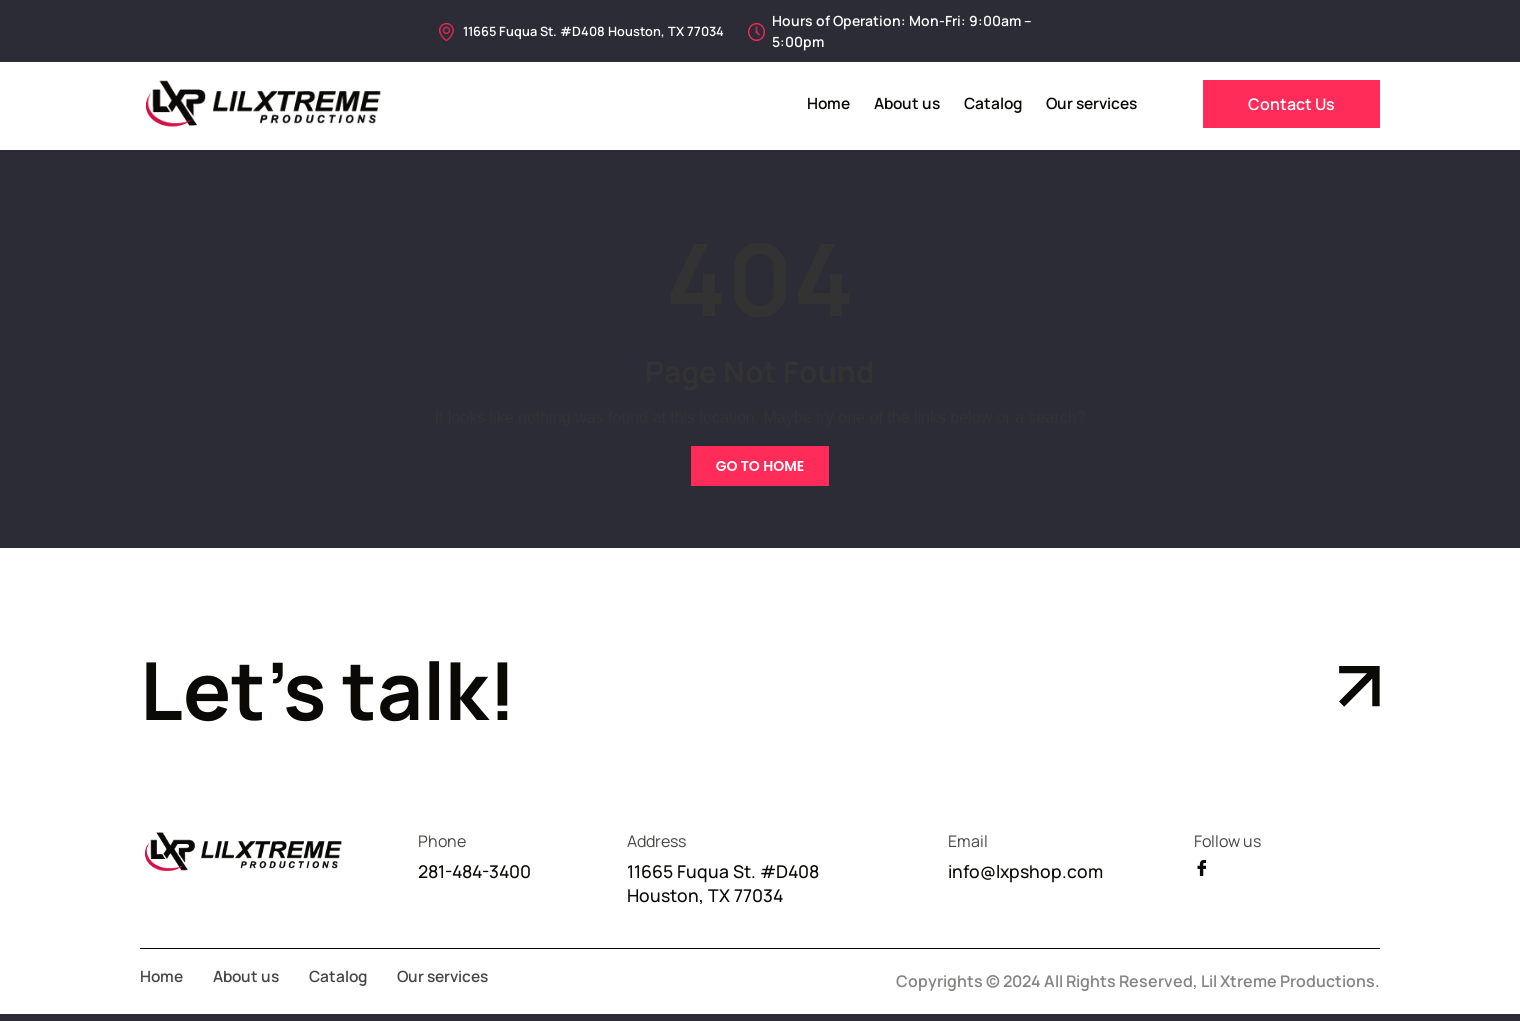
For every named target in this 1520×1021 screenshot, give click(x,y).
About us (896, 103)
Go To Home (760, 466)
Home (814, 103)
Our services (1088, 103)
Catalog (985, 103)
